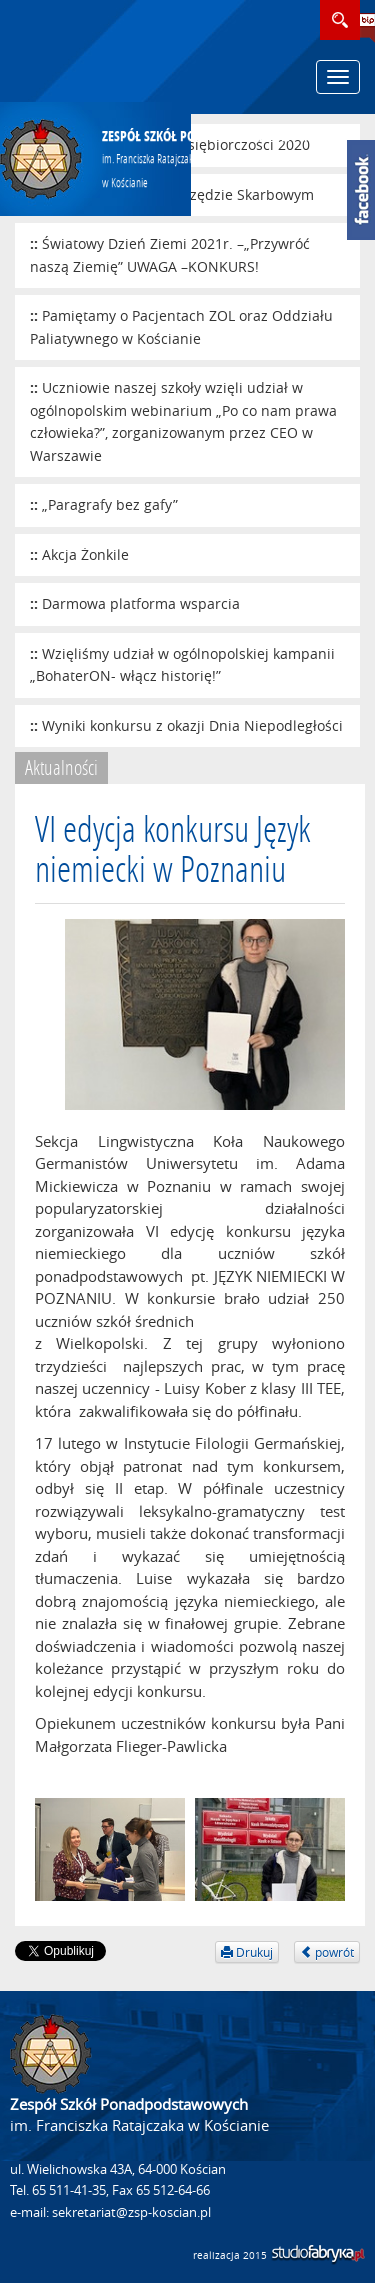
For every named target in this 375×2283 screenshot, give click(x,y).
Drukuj (247, 1952)
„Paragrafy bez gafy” (110, 504)
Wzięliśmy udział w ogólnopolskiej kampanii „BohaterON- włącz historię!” (182, 665)
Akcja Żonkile (85, 554)
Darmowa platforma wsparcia (141, 603)
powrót (327, 1952)
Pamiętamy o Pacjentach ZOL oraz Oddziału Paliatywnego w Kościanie (181, 327)
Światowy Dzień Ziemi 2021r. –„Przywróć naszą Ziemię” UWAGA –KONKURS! (170, 255)
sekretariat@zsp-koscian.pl (131, 2212)
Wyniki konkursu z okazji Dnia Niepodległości (192, 725)
